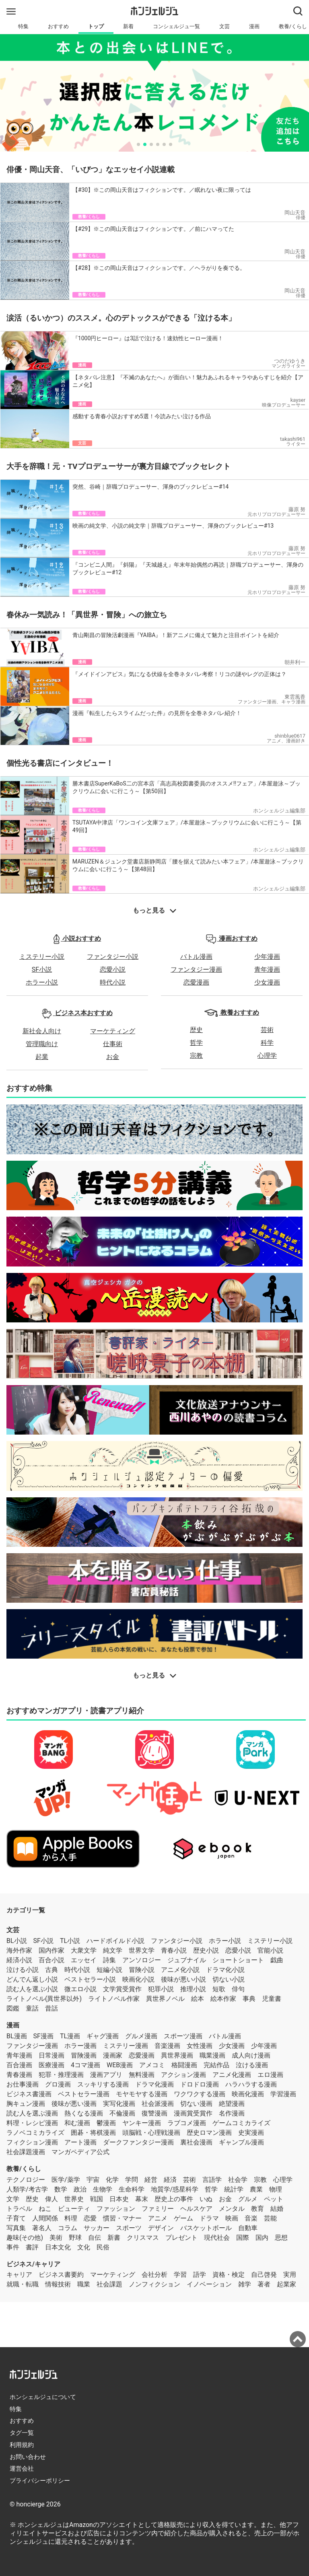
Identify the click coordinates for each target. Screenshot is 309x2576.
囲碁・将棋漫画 (93, 2132)
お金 (112, 1057)
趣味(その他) (24, 2237)
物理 (275, 2189)
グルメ (248, 2199)
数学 (60, 2189)
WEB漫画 (120, 2065)
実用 (289, 2274)
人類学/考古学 (27, 2189)
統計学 (233, 2189)
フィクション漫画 (32, 2142)
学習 (180, 2274)
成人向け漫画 (251, 2055)
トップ (96, 26)
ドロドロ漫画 (199, 2084)
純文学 (112, 1950)
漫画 (254, 26)
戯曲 (276, 1960)
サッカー (96, 2228)
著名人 (42, 2228)
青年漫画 (267, 969)
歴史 (196, 1030)
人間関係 (45, 2218)
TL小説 (70, 1941)
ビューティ (74, 2208)
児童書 (271, 1998)
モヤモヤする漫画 (141, 2094)
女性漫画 (199, 2046)
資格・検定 (228, 2274)
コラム (67, 2228)
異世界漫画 (177, 2055)
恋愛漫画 (196, 982)
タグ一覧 (22, 2432)
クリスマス (143, 2237)
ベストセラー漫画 (83, 2094)
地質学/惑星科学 (175, 2189)
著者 (264, 2284)
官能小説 (270, 1950)
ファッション (116, 2208)
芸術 (267, 1030)
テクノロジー (25, 2179)
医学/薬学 (66, 2179)
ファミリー (158, 2208)
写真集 (16, 2228)
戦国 (96, 2199)
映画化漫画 (248, 2094)
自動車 (248, 2228)
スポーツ (129, 2228)
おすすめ (58, 26)
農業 (256, 2189)
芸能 (270, 2218)
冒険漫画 (84, 2055)
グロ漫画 (58, 2084)
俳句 (238, 1989)
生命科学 (131, 2189)
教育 (257, 2208)
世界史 (74, 2199)
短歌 (218, 1989)
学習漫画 (283, 2094)
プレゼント (181, 2237)
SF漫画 (43, 2036)
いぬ (206, 2199)
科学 (267, 1042)
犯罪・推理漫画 (61, 2074)
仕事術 (112, 1044)
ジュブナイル (186, 1960)
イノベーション (209, 2284)
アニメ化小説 (180, 1970)
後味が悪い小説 (183, 1979)
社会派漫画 (158, 2103)
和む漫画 (77, 2123)
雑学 (244, 2284)
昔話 (51, 2008)
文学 (12, 2199)
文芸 (224, 26)
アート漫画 (80, 2142)
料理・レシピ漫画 (32, 2123)
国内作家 (51, 1950)
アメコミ (152, 2065)
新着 (128, 26)
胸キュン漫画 (25, 2103)
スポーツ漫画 (183, 2036)
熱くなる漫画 (83, 2113)
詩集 (109, 1960)
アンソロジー (141, 1960)
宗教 (196, 1055)
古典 (51, 1970)
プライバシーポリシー (40, 2480)
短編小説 (109, 1970)
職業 (83, 2284)
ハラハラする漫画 (251, 2084)
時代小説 (113, 982)
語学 (199, 2274)
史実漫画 (251, 2132)
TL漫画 (70, 2036)
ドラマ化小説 (225, 1970)
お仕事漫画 (22, 2084)
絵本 (197, 1998)
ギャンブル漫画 (241, 2142)
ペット (273, 2199)
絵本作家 (223, 1998)
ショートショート (238, 1960)
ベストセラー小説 (90, 1979)
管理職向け (42, 1044)
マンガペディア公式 (80, 2152)
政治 (80, 2189)
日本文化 (58, 2247)
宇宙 (93, 2179)
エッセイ (84, 1960)
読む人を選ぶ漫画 (32, 2113)
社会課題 (109, 2284)
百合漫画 (19, 2065)
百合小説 (51, 1960)
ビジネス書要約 (61, 2274)
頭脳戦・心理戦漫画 (151, 2132)
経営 (150, 2179)
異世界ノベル (165, 1998)
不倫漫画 (122, 2113)
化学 (112, 2179)
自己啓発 (264, 2274)
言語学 (212, 2179)
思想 (281, 2237)
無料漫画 (141, 2074)
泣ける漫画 (252, 2065)
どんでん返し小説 (32, 1979)
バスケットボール (206, 2228)
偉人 (51, 2199)
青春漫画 (19, 2074)
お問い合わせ (28, 2457)
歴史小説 (206, 1950)
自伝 (94, 2237)
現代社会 (217, 2237)
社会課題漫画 (25, 2152)
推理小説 (193, 1989)
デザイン (161, 2228)
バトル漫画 (196, 956)
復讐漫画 (154, 2113)
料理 (70, 2218)
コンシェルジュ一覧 (176, 26)
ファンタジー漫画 (196, 969)
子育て (16, 2218)
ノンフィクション (154, 2284)
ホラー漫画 (80, 2046)
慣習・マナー (122, 2218)
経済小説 (19, 1960)
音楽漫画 (167, 2046)
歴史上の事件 (173, 2199)
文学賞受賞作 (122, 1989)
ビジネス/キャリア (33, 2264)
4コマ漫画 (85, 2065)
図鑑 (12, 2008)
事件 (12, 2247)
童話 (32, 2008)
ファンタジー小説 (112, 956)
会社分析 (154, 2274)
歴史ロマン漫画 (209, 2132)
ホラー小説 (42, 982)
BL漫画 (16, 2036)
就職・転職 (22, 2284)
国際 (242, 2237)
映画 (231, 2218)
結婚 (276, 2208)
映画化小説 (138, 1979)
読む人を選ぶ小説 (32, 1989)
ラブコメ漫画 (186, 2123)
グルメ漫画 (141, 2036)
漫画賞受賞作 (193, 2113)
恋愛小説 (113, 969)
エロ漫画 (270, 2074)
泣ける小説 (22, 1970)
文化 (83, 2247)
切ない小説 (228, 1979)
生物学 (102, 2189)
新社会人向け (42, 1031)
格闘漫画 (184, 2065)
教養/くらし (23, 2169)
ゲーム (183, 2218)
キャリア (19, 2274)
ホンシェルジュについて (43, 2397)
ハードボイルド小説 (115, 1941)
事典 (249, 1998)
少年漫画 (267, 956)
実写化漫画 (119, 2103)
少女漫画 (267, 982)
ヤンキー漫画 (141, 2123)
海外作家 (19, 1950)
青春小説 (174, 1950)
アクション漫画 (183, 2074)
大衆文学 (84, 1950)
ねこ (45, 2208)
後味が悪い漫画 (74, 2103)
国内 (261, 2237)
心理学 (267, 1055)
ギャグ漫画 (103, 2036)
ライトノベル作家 (114, 1998)
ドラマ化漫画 (154, 2084)
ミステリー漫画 (125, 2046)
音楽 (251, 2218)
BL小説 (16, 1941)
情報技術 (58, 2284)
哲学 (196, 1042)
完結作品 (216, 2065)
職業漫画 (212, 2055)
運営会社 (22, 2468)
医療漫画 (51, 2065)
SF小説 (42, 969)
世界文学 (141, 1950)
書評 (32, 2247)
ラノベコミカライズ (35, 2132)
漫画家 (112, 2055)
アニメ (157, 2218)
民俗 (103, 2247)
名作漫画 (232, 2113)
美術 (55, 2237)
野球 (75, 2237)
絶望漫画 (232, 2103)
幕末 (141, 2199)
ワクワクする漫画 (199, 2094)
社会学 (237, 2179)
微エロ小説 (80, 1989)
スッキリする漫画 (103, 2084)
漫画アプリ (106, 2074)
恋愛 (90, 2218)
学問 (131, 2179)
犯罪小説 (161, 1989)
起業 (41, 1057)
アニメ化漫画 (231, 2074)
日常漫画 (51, 2055)
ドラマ (209, 2218)
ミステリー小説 (41, 956)
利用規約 (22, 2445)
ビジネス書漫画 (29, 2094)
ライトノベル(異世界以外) (44, 1998)
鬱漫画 (106, 2123)
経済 (170, 2179)
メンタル (232, 2208)
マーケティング (112, 1031)
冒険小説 (141, 1970)
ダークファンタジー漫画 (138, 2142)
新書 (113, 2237)
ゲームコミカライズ (241, 2123)
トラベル (19, 2208)
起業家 (286, 2284)
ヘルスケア (196, 2208)
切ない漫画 (196, 2103)
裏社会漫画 (196, 2142)
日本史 (119, 2199)
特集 (23, 26)
